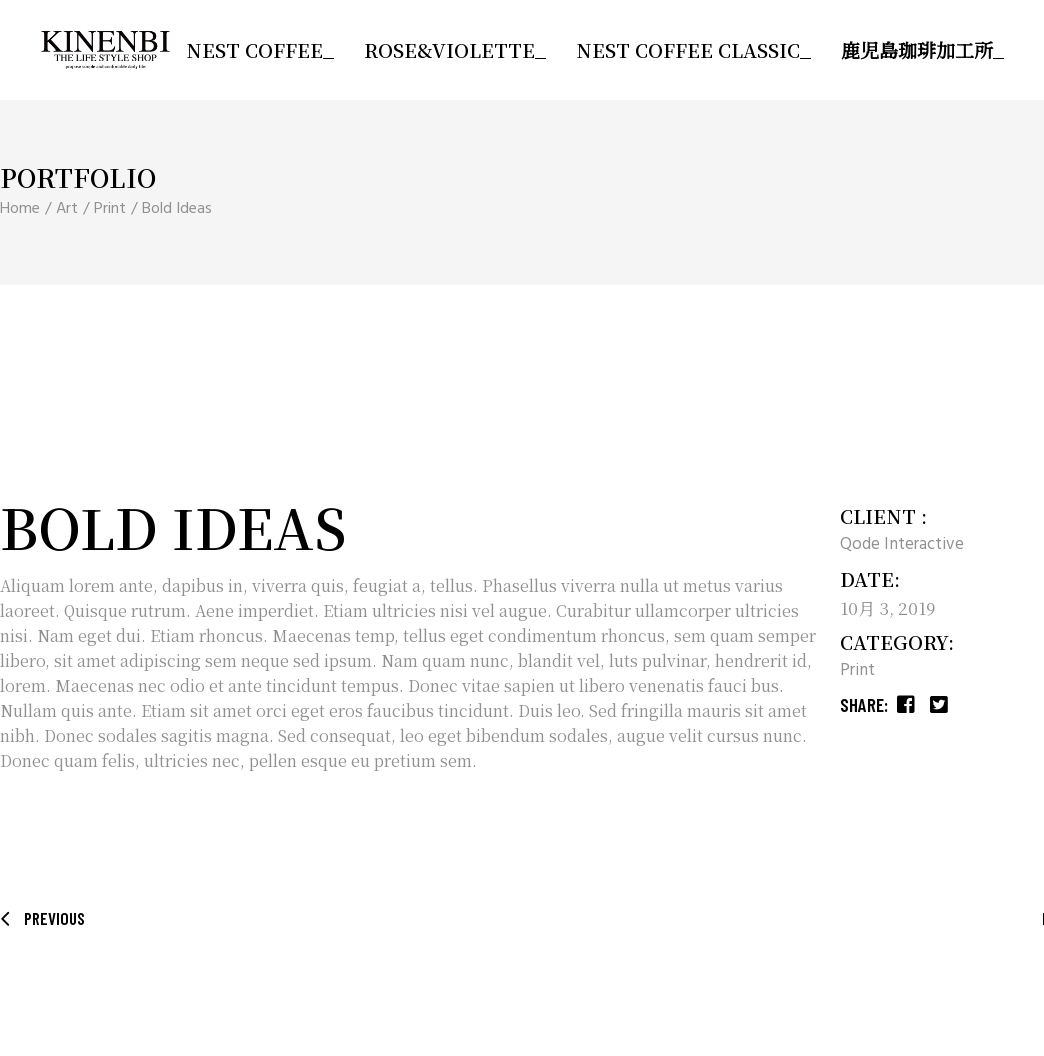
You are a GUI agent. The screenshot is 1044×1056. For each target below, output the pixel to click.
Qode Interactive (902, 544)
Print (857, 670)
